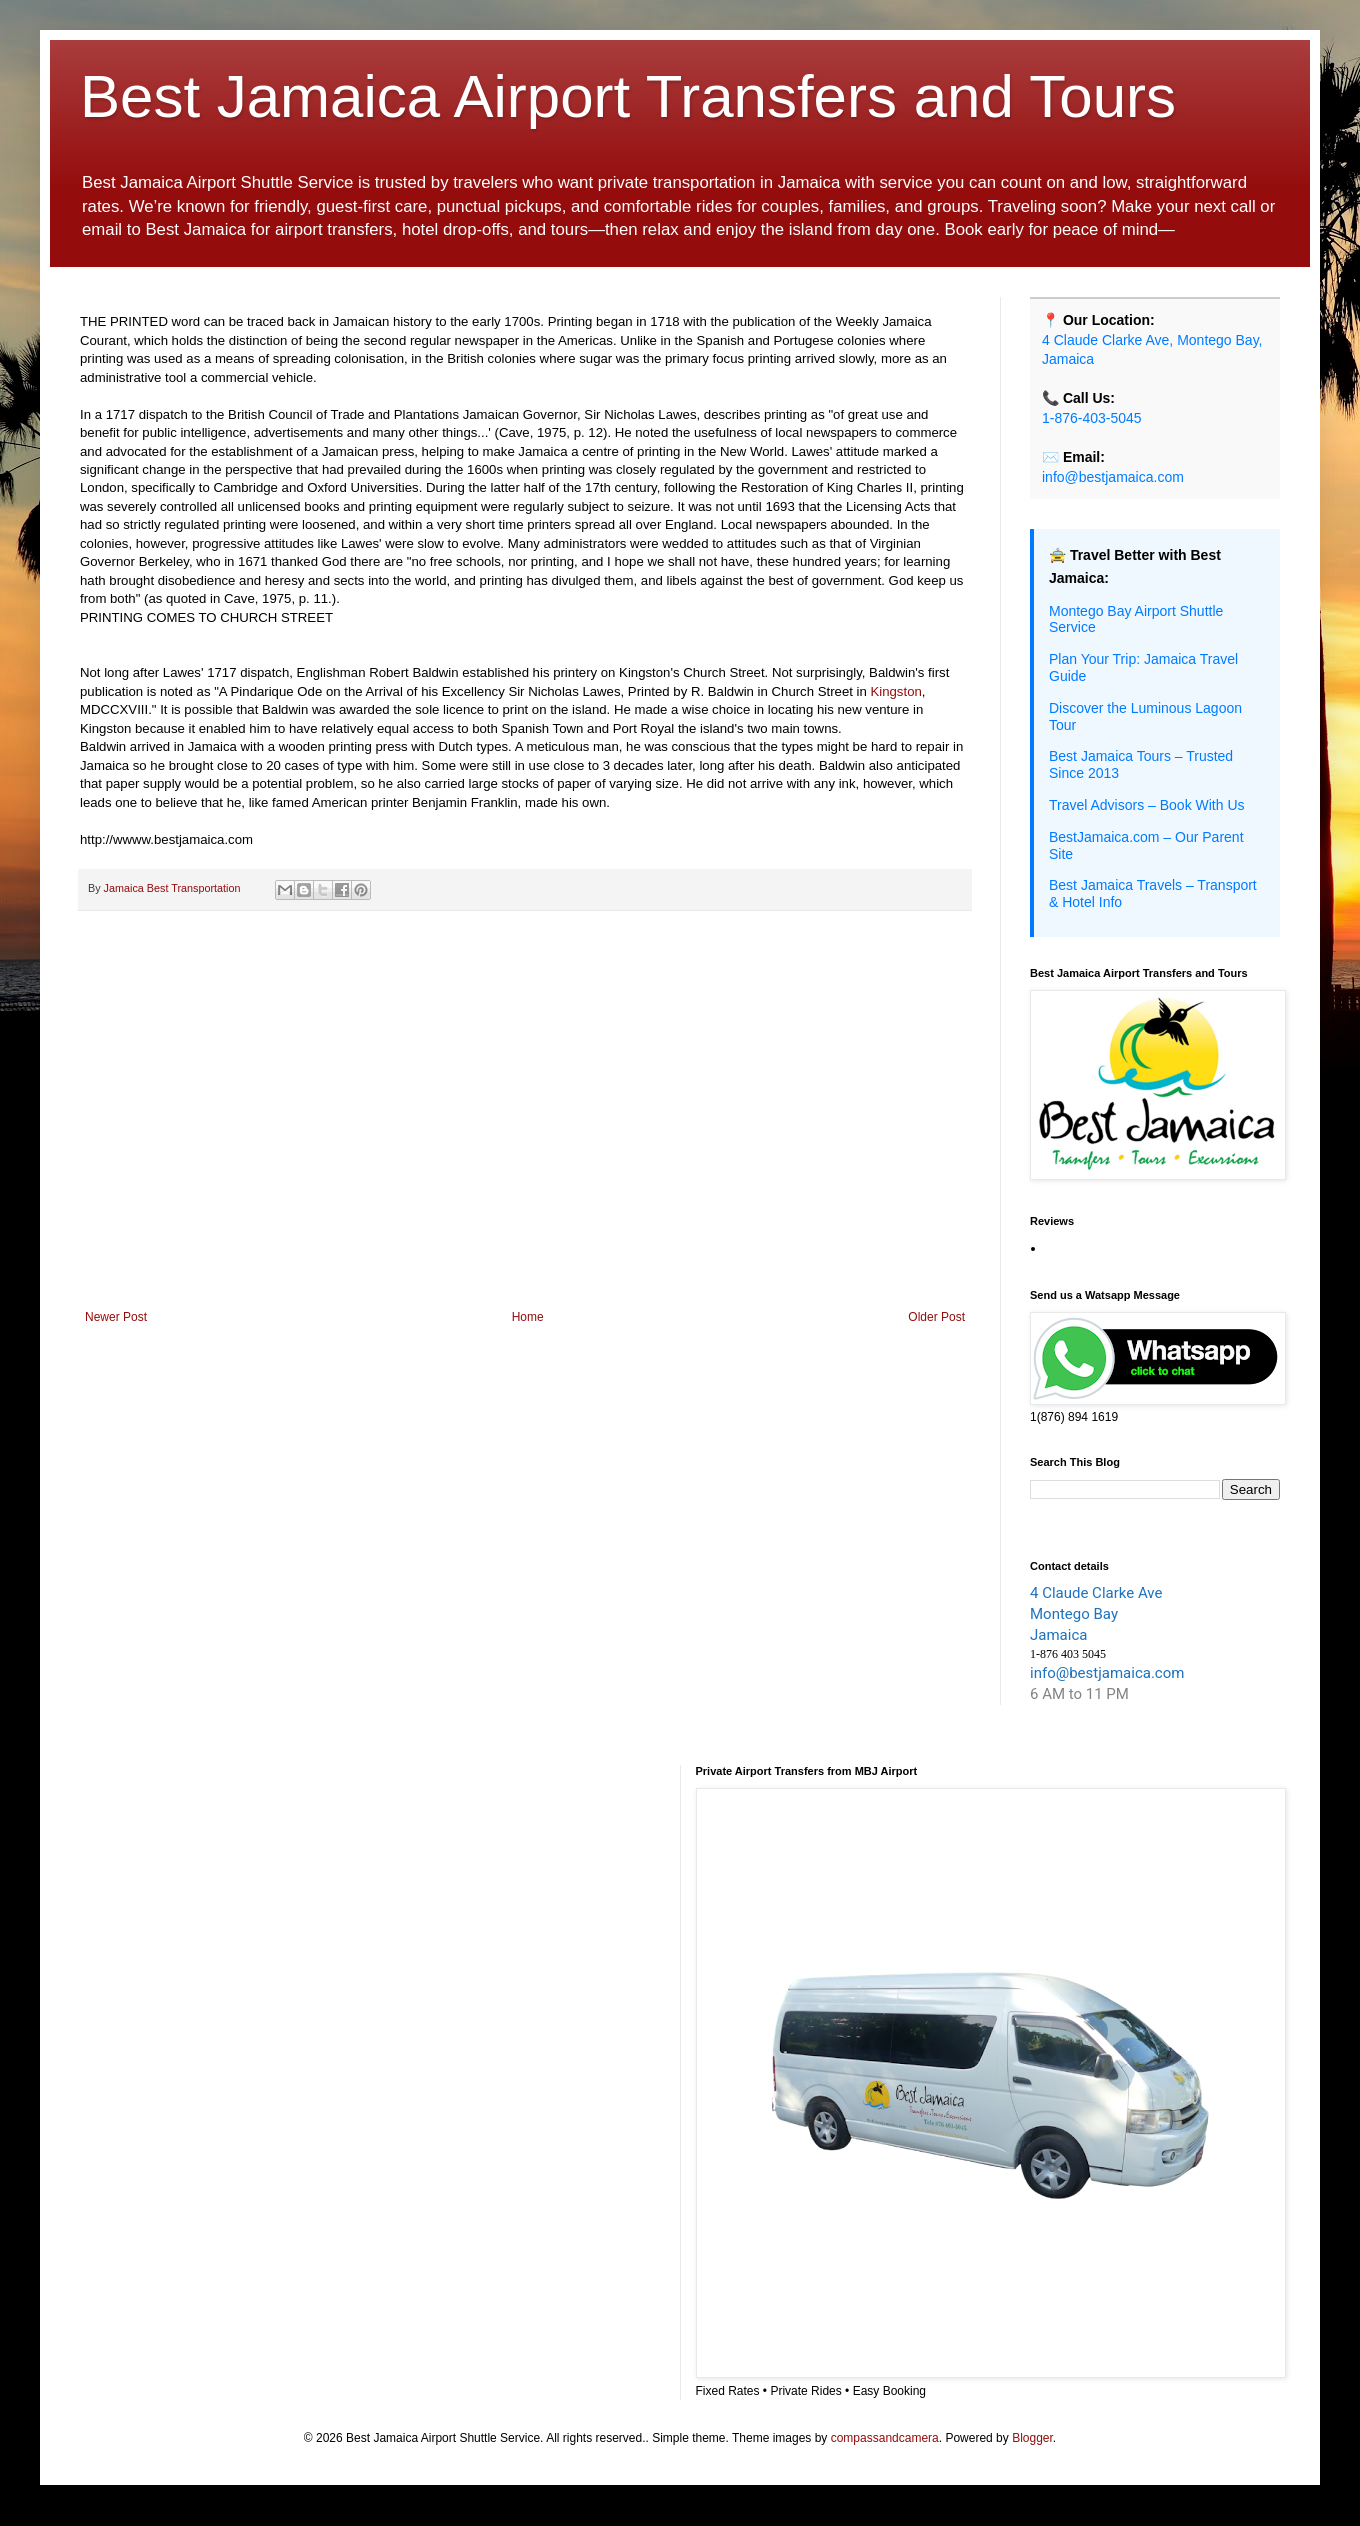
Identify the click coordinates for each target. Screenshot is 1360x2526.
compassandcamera (885, 2438)
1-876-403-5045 (1092, 418)
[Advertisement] (525, 1145)
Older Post (936, 1317)
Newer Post (116, 1317)
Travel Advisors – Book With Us (1147, 805)
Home (528, 1317)
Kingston (894, 691)
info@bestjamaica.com (1113, 477)
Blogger (1032, 2438)
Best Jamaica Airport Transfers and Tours (628, 96)
